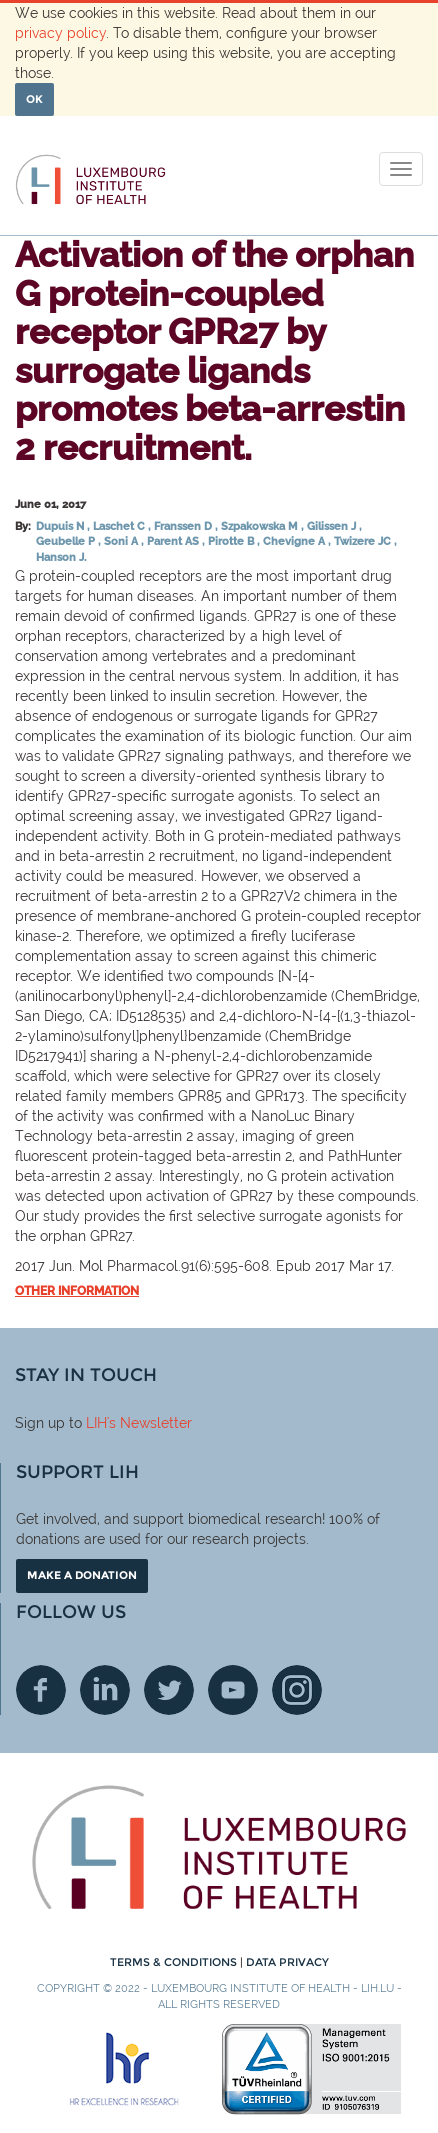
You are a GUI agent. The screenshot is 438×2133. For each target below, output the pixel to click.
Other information (77, 1291)
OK (34, 99)
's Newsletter (149, 1423)
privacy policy (60, 33)
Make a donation (82, 1575)
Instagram (297, 1690)
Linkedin (105, 1690)
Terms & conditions (175, 1962)
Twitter (169, 1690)
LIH (96, 1423)
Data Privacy (287, 1962)
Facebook (41, 1690)
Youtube (233, 1690)
